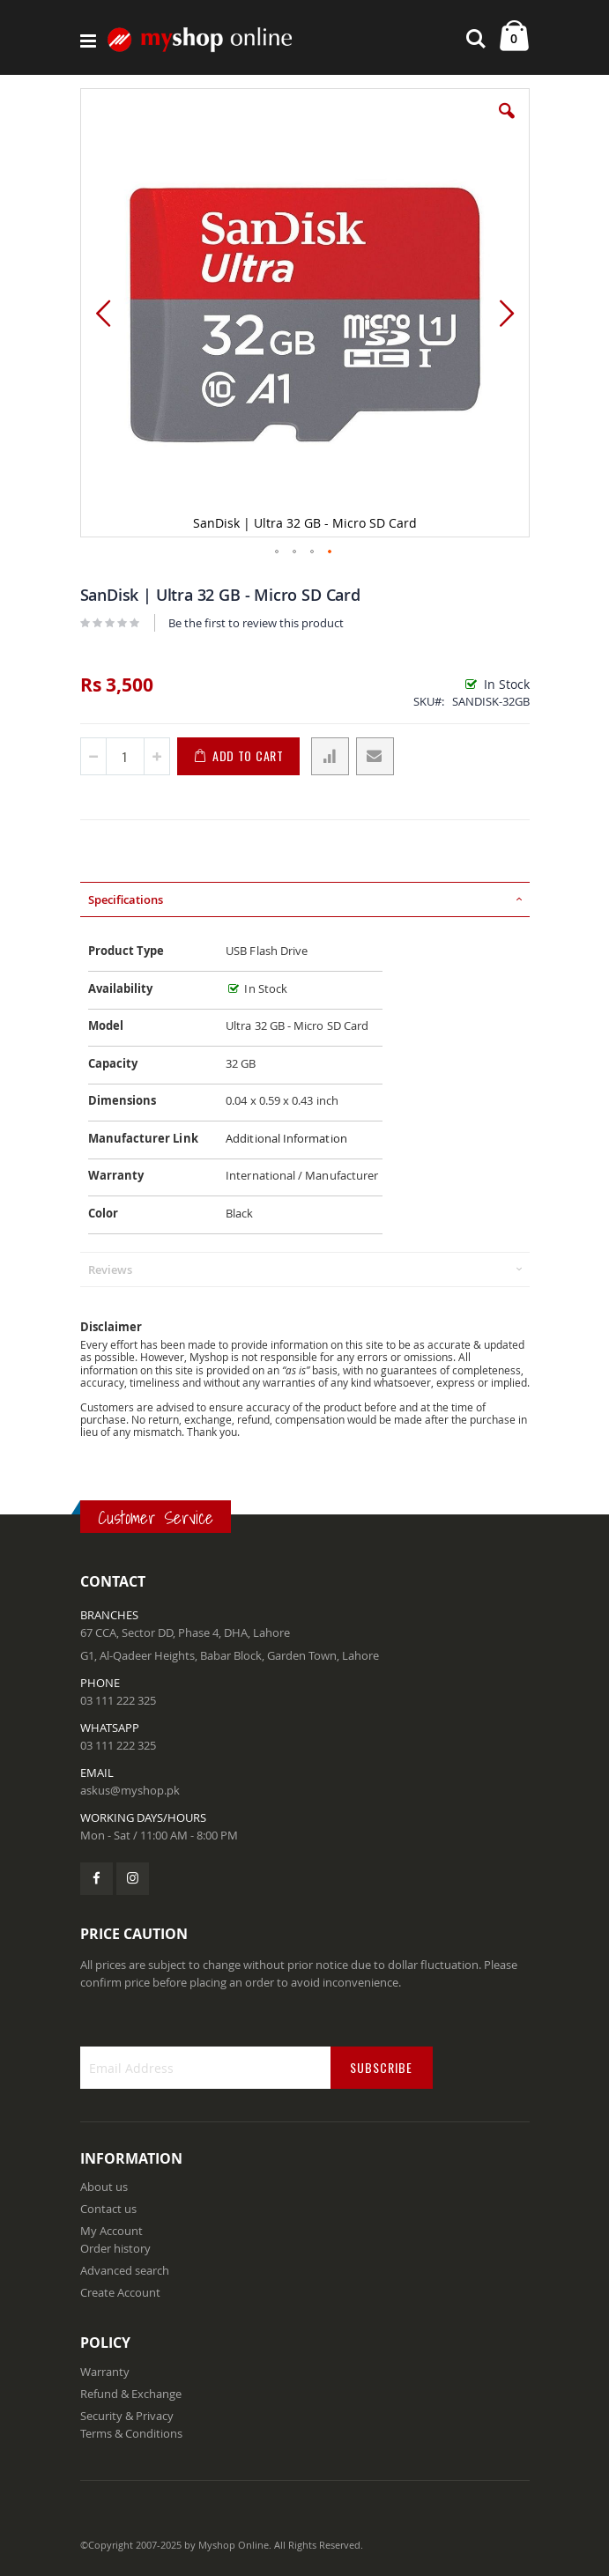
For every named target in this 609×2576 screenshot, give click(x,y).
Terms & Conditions (131, 2433)
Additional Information (286, 1138)
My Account (111, 2231)
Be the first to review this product (256, 623)
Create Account (120, 2292)
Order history (115, 2248)
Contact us (108, 2209)
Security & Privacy (127, 2416)
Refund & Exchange (131, 2394)
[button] (507, 124)
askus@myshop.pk (130, 1790)
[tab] (305, 899)
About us (104, 2187)
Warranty (105, 2372)
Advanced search (124, 2270)
